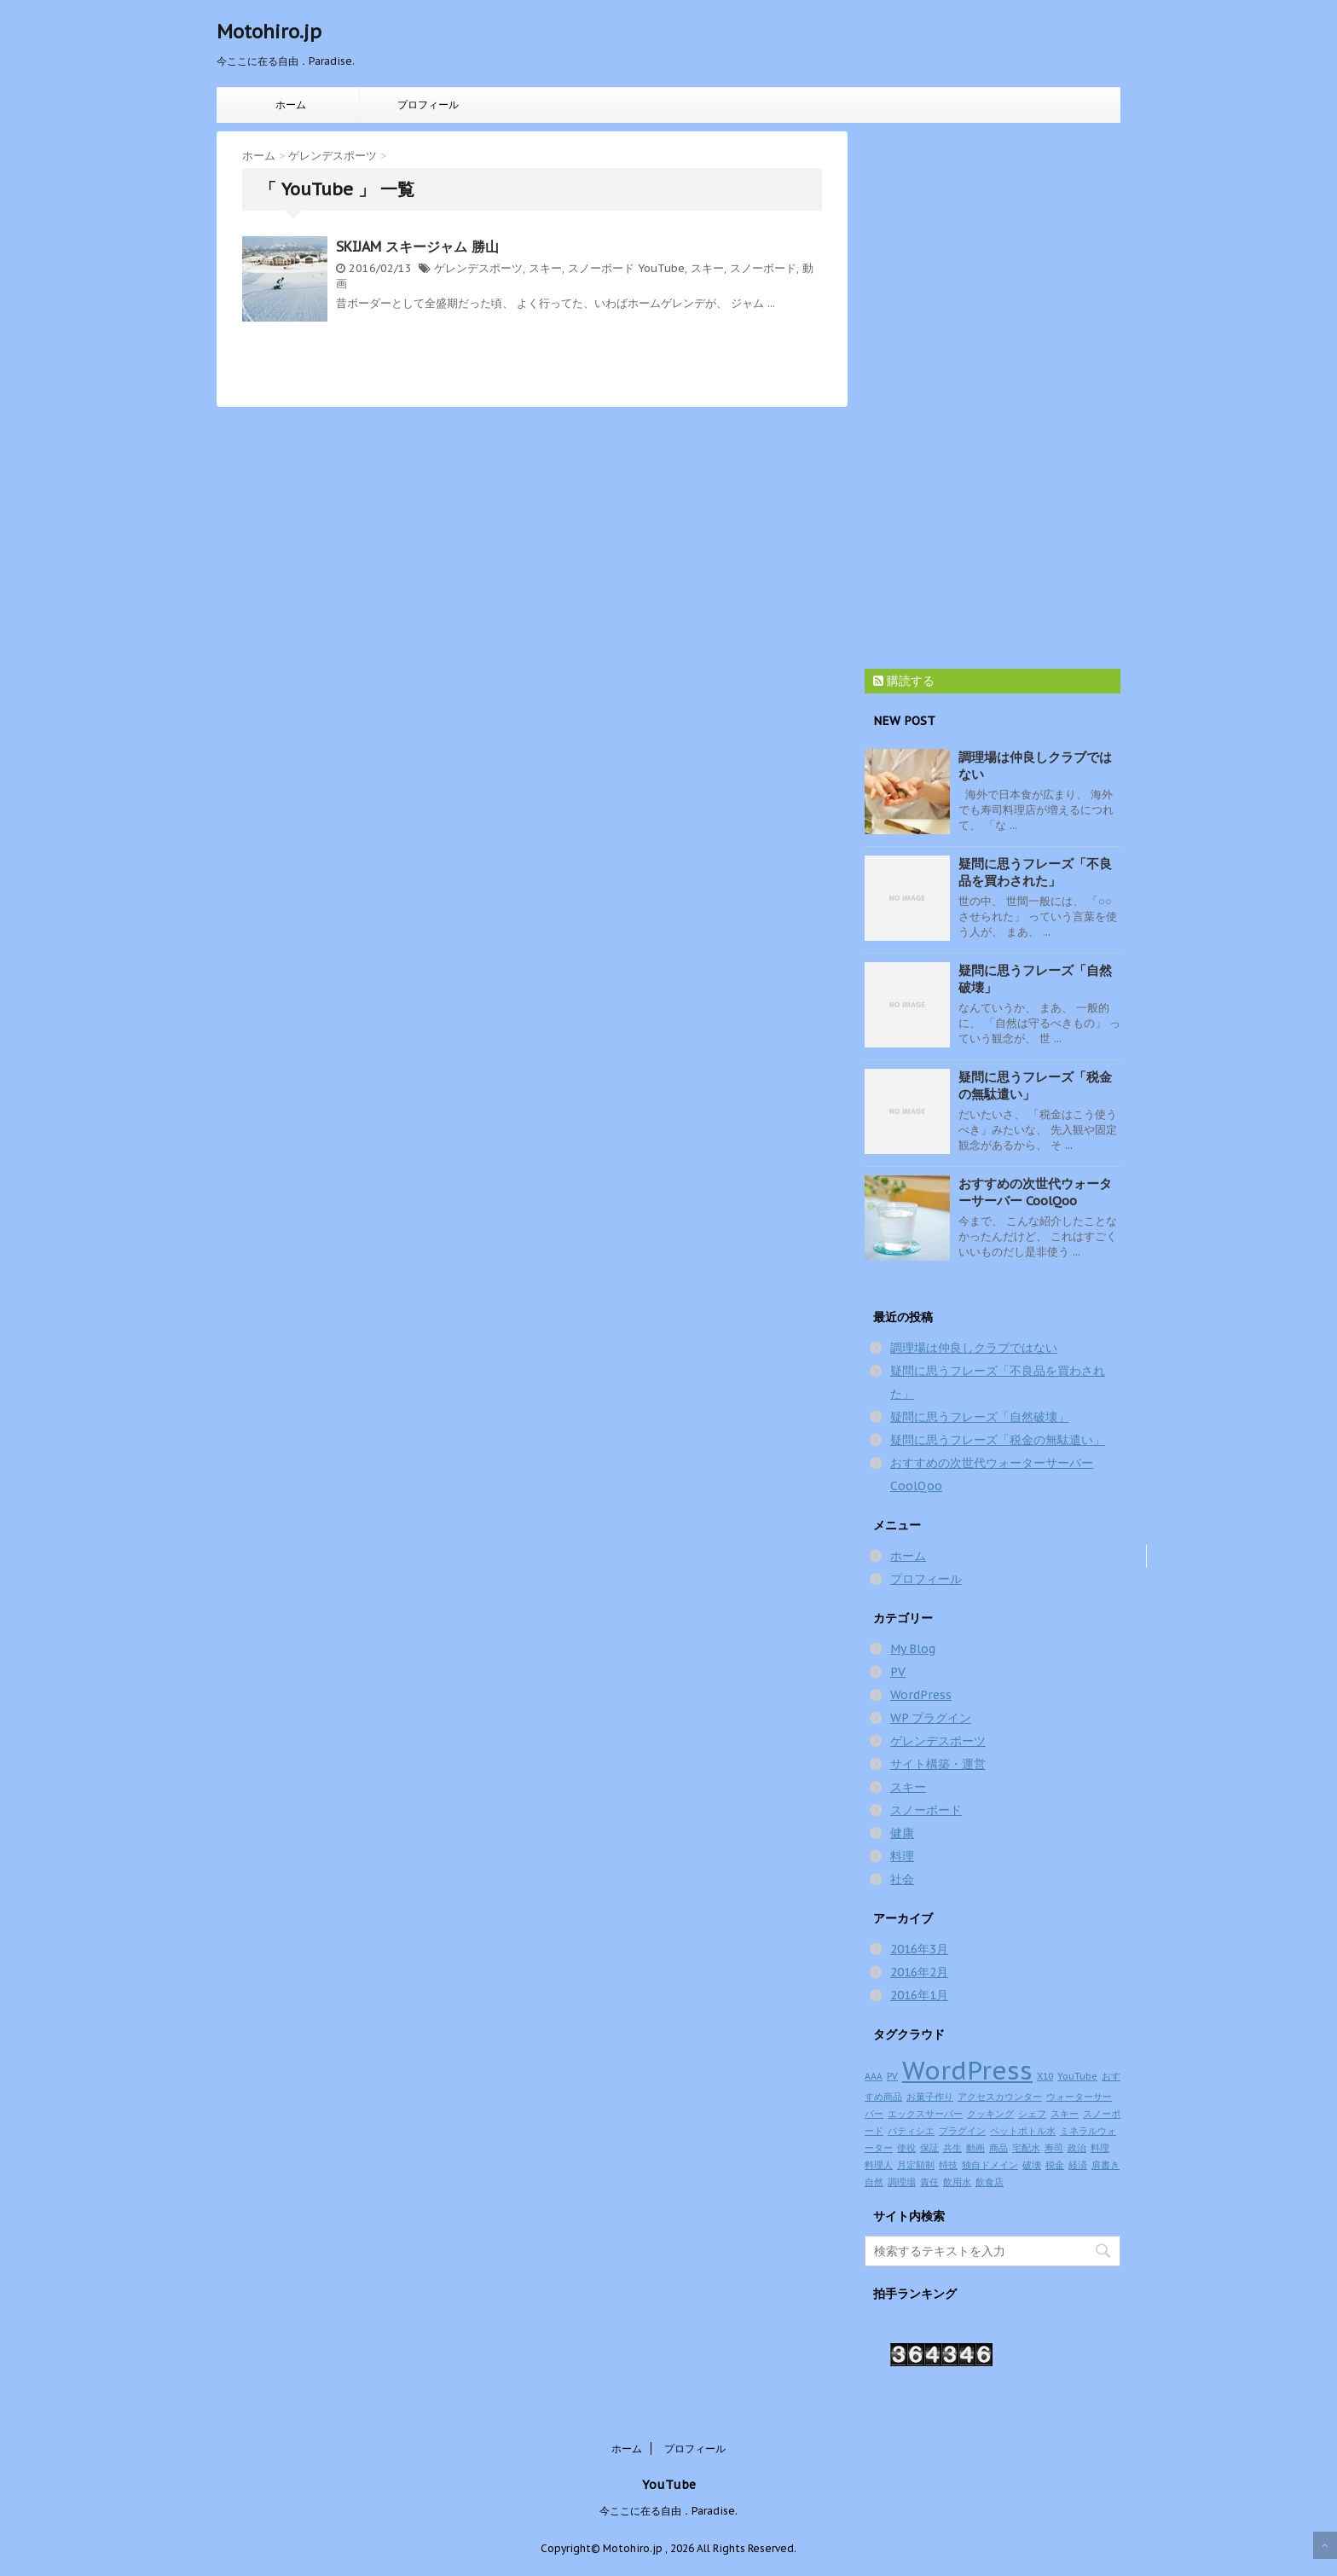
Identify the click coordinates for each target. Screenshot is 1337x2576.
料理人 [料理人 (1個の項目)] (879, 2165)
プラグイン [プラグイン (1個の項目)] (962, 2131)
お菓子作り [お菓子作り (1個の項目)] (929, 2097)
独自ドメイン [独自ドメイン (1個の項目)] (990, 2165)
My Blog (912, 1648)
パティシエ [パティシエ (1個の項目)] (911, 2131)
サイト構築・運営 (938, 1764)
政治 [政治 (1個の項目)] (1077, 2148)
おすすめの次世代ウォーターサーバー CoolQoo (1035, 1192)
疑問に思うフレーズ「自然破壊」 (979, 1416)
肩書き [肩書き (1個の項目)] (1105, 2165)
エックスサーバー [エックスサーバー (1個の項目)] (925, 2114)
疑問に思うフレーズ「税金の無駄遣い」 (997, 1440)
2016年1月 (919, 1995)
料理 (902, 1856)
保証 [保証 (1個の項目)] (929, 2148)
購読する (904, 680)
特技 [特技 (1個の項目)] (948, 2165)
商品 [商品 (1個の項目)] (998, 2148)
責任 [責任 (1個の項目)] (929, 2182)
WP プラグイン (930, 1718)
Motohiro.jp (269, 32)
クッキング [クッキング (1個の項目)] (990, 2114)
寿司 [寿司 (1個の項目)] (1054, 2148)
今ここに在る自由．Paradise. (668, 2510)
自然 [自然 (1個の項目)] (874, 2182)
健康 (902, 1833)
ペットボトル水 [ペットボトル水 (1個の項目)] (1023, 2131)
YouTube (661, 268)
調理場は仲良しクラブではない (973, 1347)
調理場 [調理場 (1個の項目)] (902, 2182)
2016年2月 (919, 1972)
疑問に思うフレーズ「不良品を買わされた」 (1035, 872)
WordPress (921, 1695)
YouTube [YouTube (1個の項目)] (1077, 2076)
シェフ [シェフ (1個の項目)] (1032, 2114)
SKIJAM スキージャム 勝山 (417, 246)
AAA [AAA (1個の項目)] (874, 2076)
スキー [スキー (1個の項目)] (1064, 2114)
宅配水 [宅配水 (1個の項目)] (1026, 2148)
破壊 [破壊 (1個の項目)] (1031, 2165)
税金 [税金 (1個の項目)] (1054, 2165)
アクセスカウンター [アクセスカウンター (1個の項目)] (1000, 2097)
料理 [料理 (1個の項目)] (1100, 2148)
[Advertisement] (992, 387)
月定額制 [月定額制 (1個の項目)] (916, 2165)
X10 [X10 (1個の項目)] (1045, 2076)
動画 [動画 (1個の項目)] (975, 2148)
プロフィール (428, 104)
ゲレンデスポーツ (478, 268)
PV (898, 1672)
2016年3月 (919, 1949)
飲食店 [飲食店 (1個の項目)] (989, 2182)
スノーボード (601, 268)
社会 (902, 1879)
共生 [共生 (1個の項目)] (952, 2148)
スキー (545, 268)
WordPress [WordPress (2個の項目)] (967, 2070)
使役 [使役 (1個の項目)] (906, 2148)
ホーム (290, 104)
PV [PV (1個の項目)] (892, 2076)
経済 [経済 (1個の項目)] (1077, 2165)
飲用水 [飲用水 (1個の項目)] (957, 2182)
